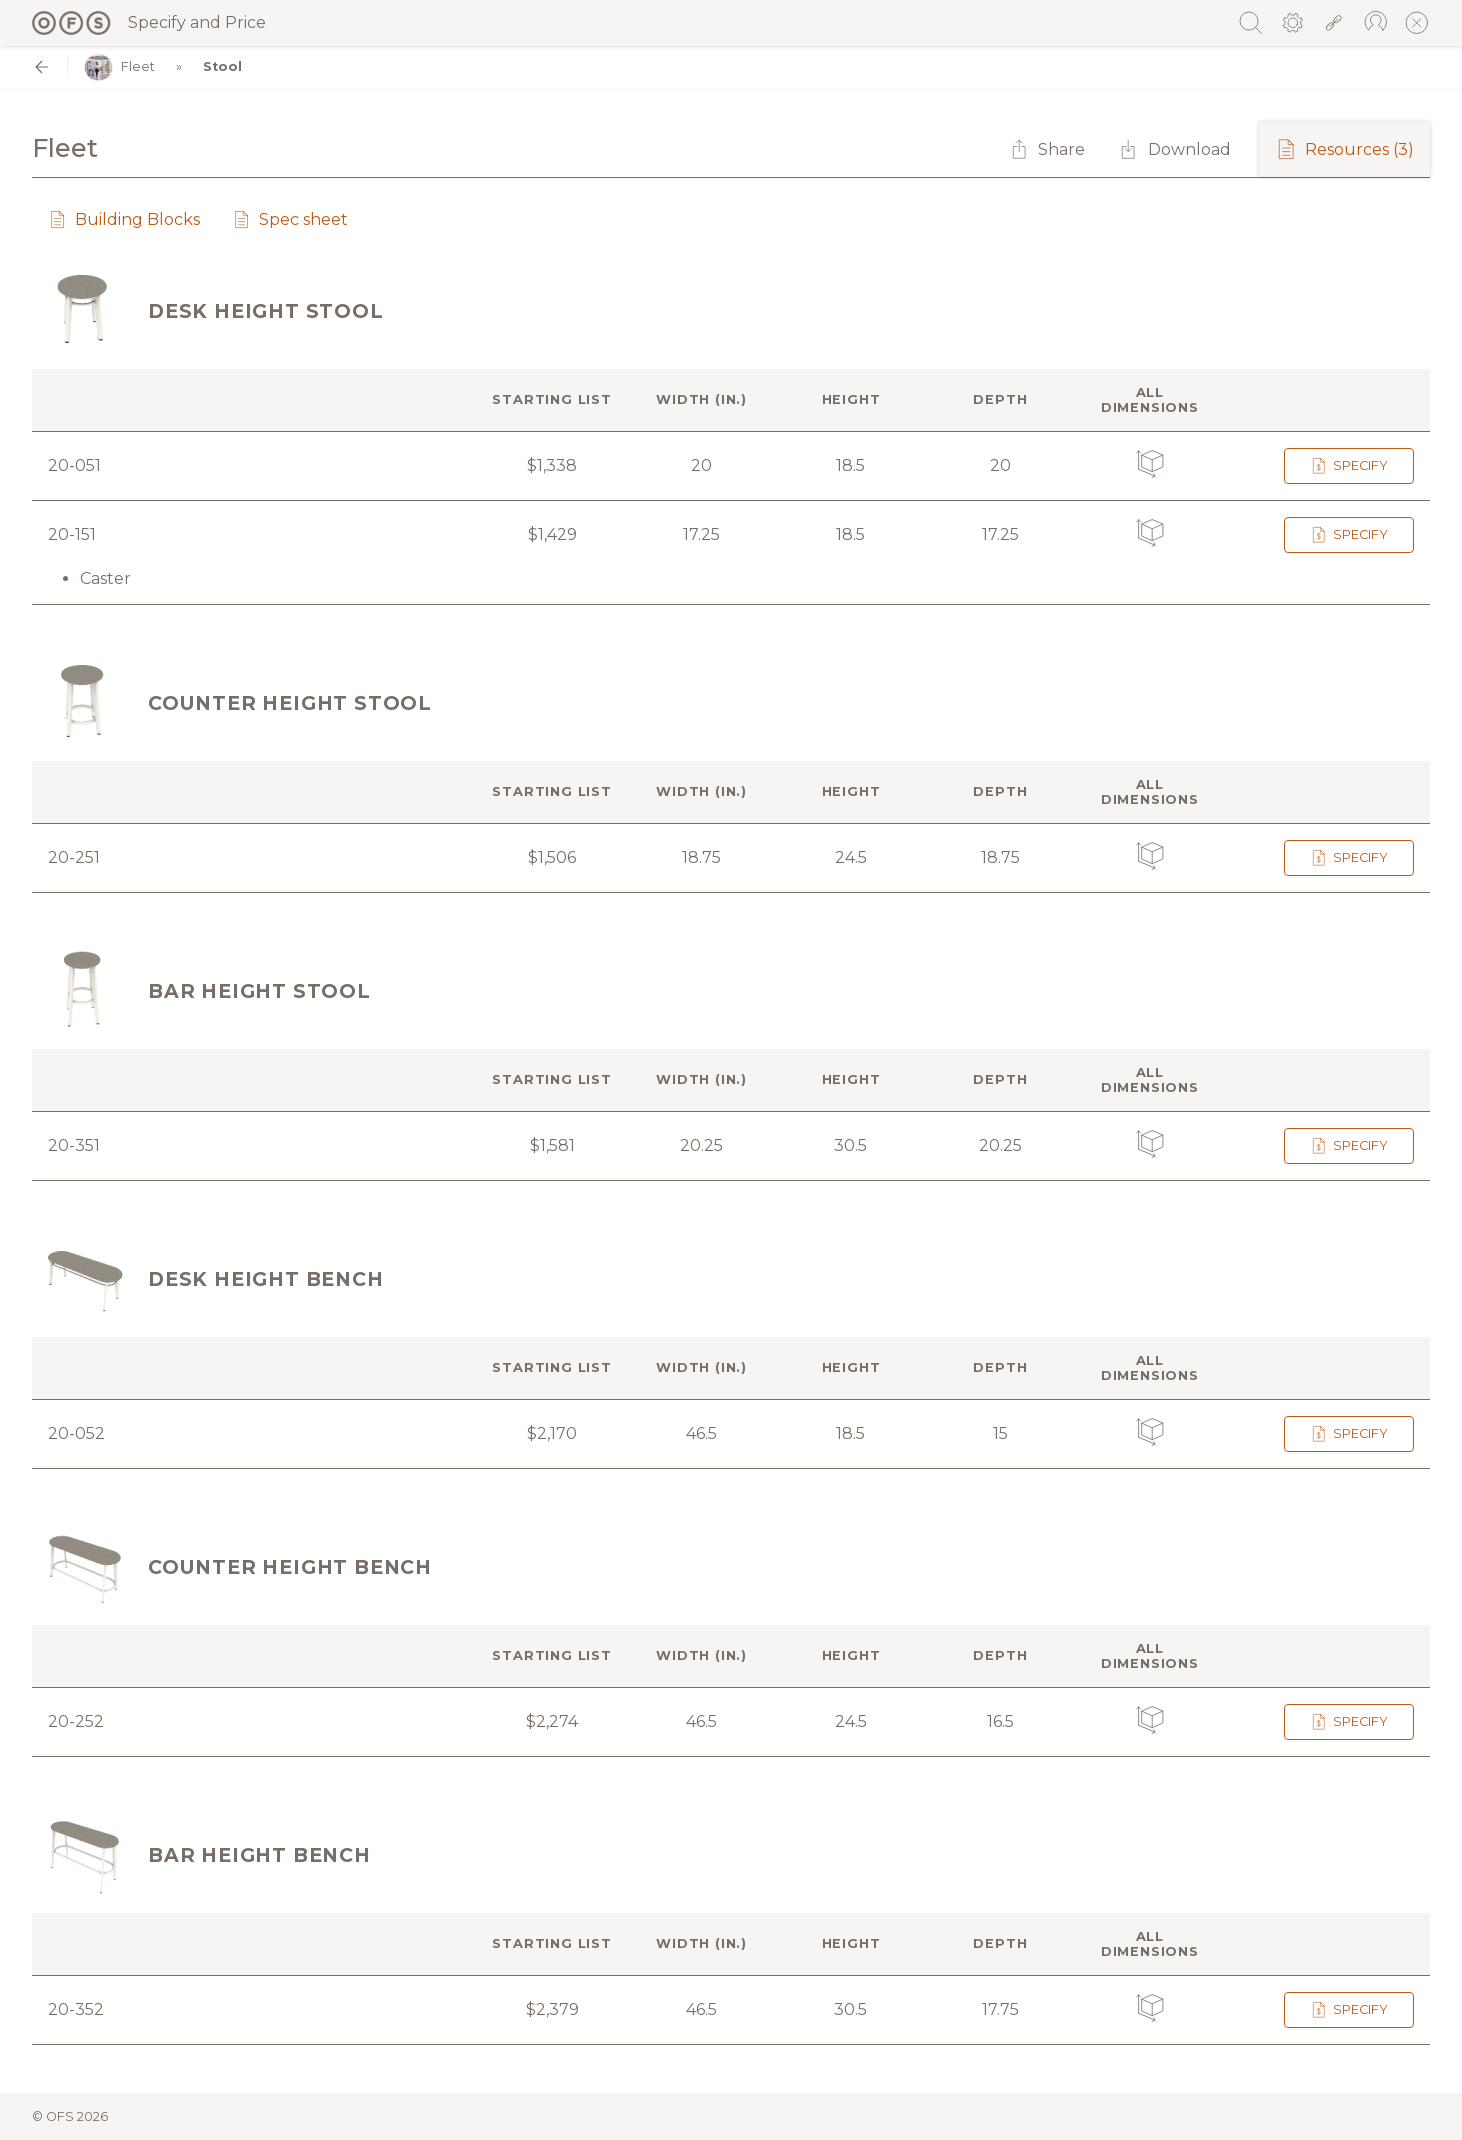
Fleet (119, 67)
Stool (222, 67)
